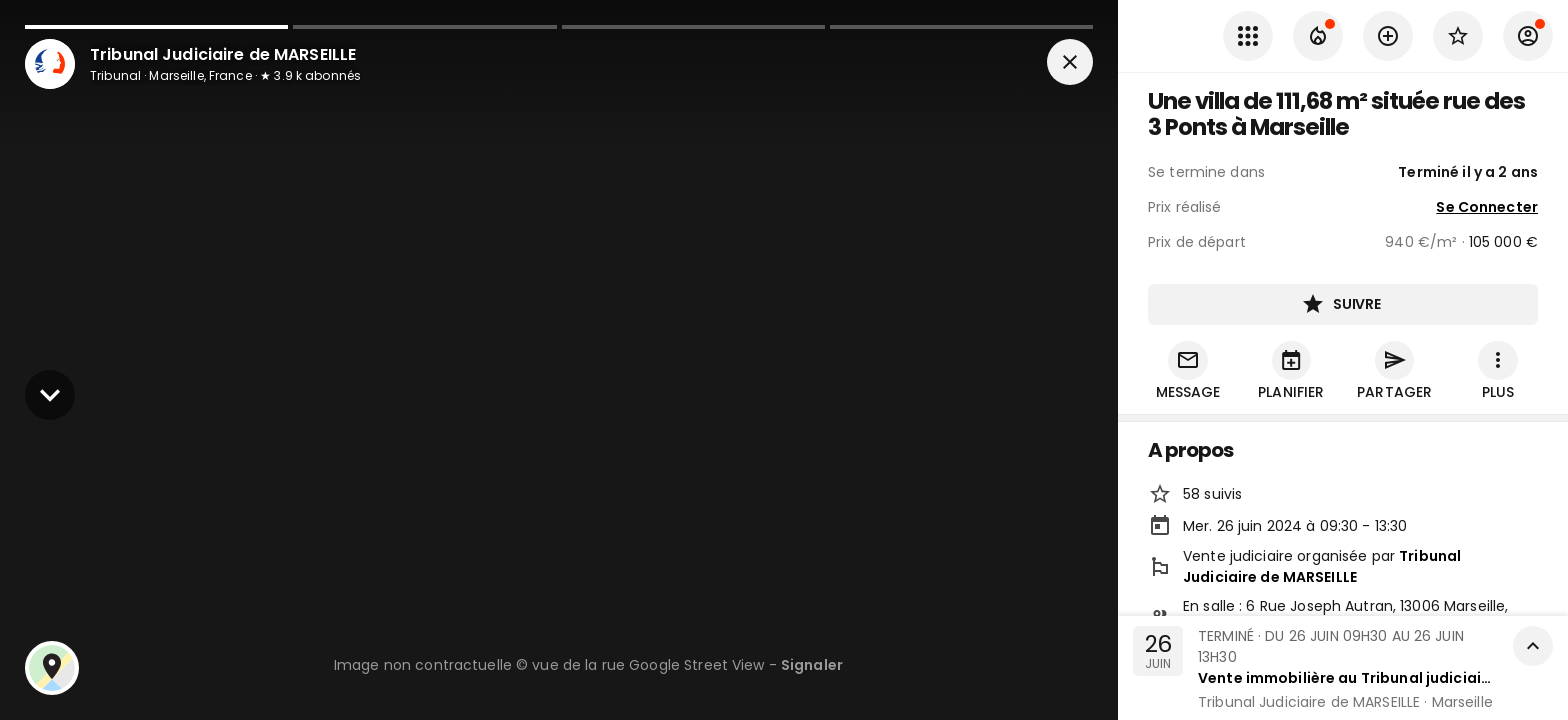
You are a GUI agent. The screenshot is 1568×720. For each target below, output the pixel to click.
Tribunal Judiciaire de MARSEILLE (1322, 567)
